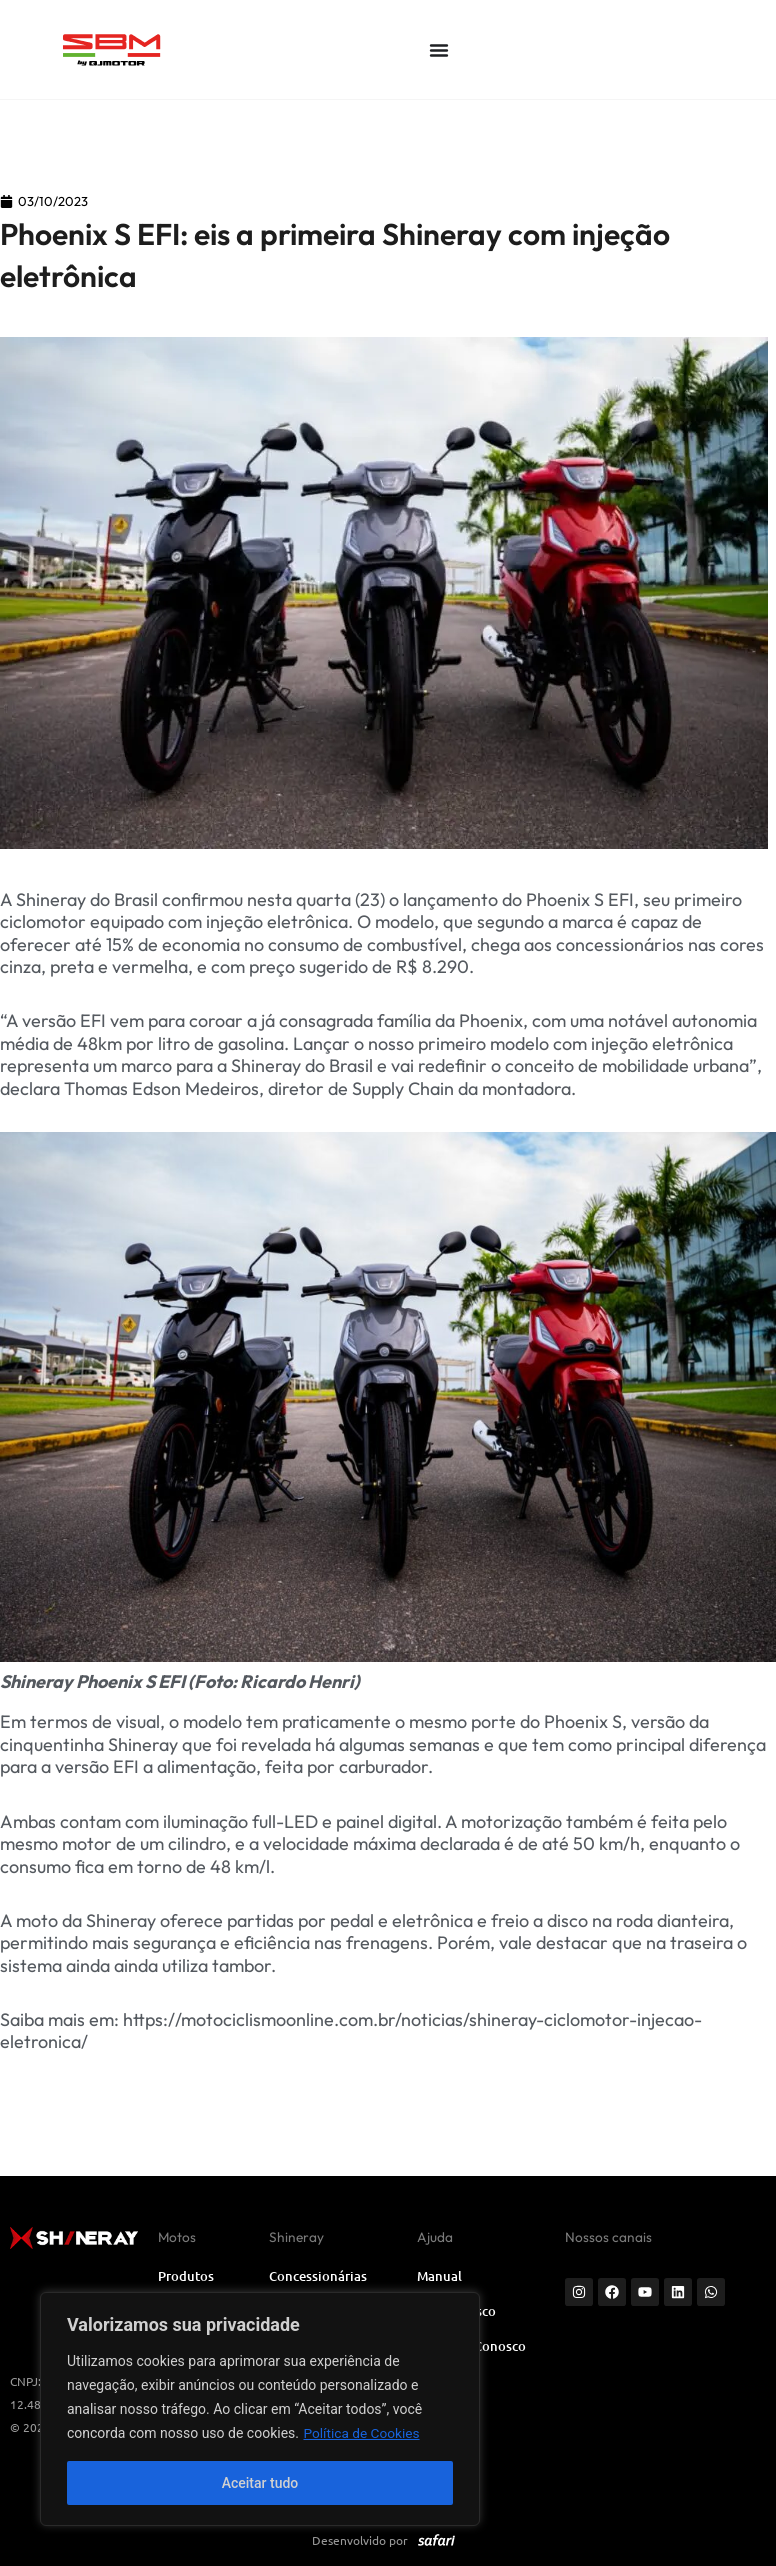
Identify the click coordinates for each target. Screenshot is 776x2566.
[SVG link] (153, 49)
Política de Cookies (362, 2433)
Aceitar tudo (260, 2483)
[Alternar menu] (439, 50)
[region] (260, 2409)
